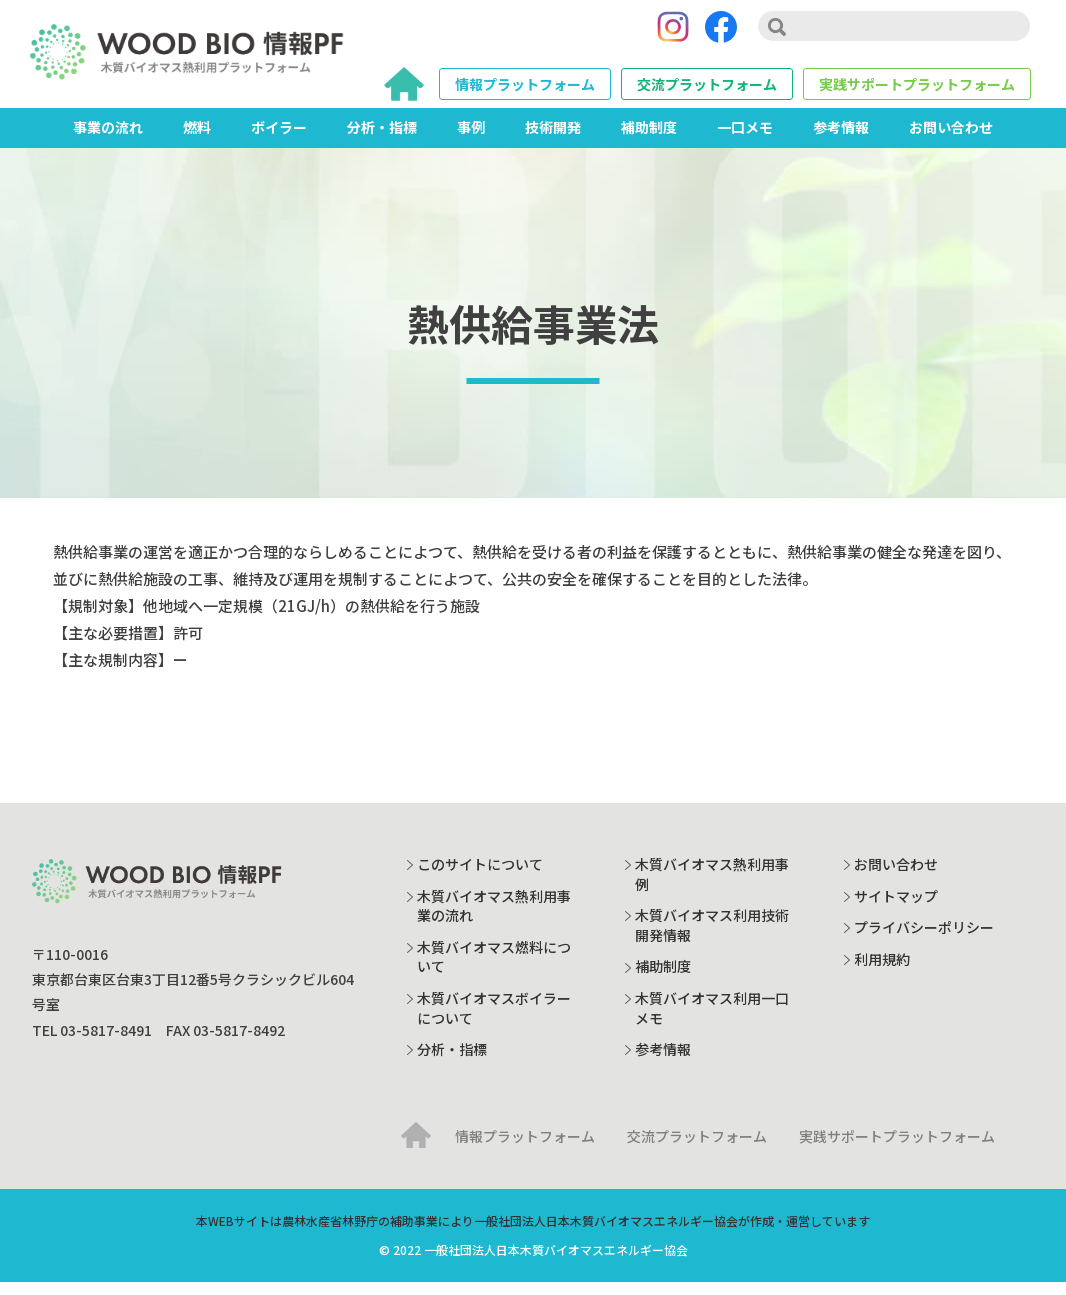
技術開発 (553, 139)
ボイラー (279, 139)
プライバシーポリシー (924, 939)
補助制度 (649, 139)
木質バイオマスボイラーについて (494, 1020)
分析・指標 (382, 139)
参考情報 (841, 139)
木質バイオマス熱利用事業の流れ (494, 918)
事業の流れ (108, 139)
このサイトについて (480, 876)
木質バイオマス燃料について (494, 969)
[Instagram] (673, 33)
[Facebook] (721, 33)
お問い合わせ (951, 139)
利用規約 (882, 971)
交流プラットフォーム (707, 90)
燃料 (197, 139)
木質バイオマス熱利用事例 (712, 886)
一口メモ (745, 139)
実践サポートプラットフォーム (917, 90)
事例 (471, 139)
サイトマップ (896, 908)
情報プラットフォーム (525, 90)
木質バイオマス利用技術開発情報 (712, 937)
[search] (894, 32)
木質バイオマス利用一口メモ (712, 1020)
